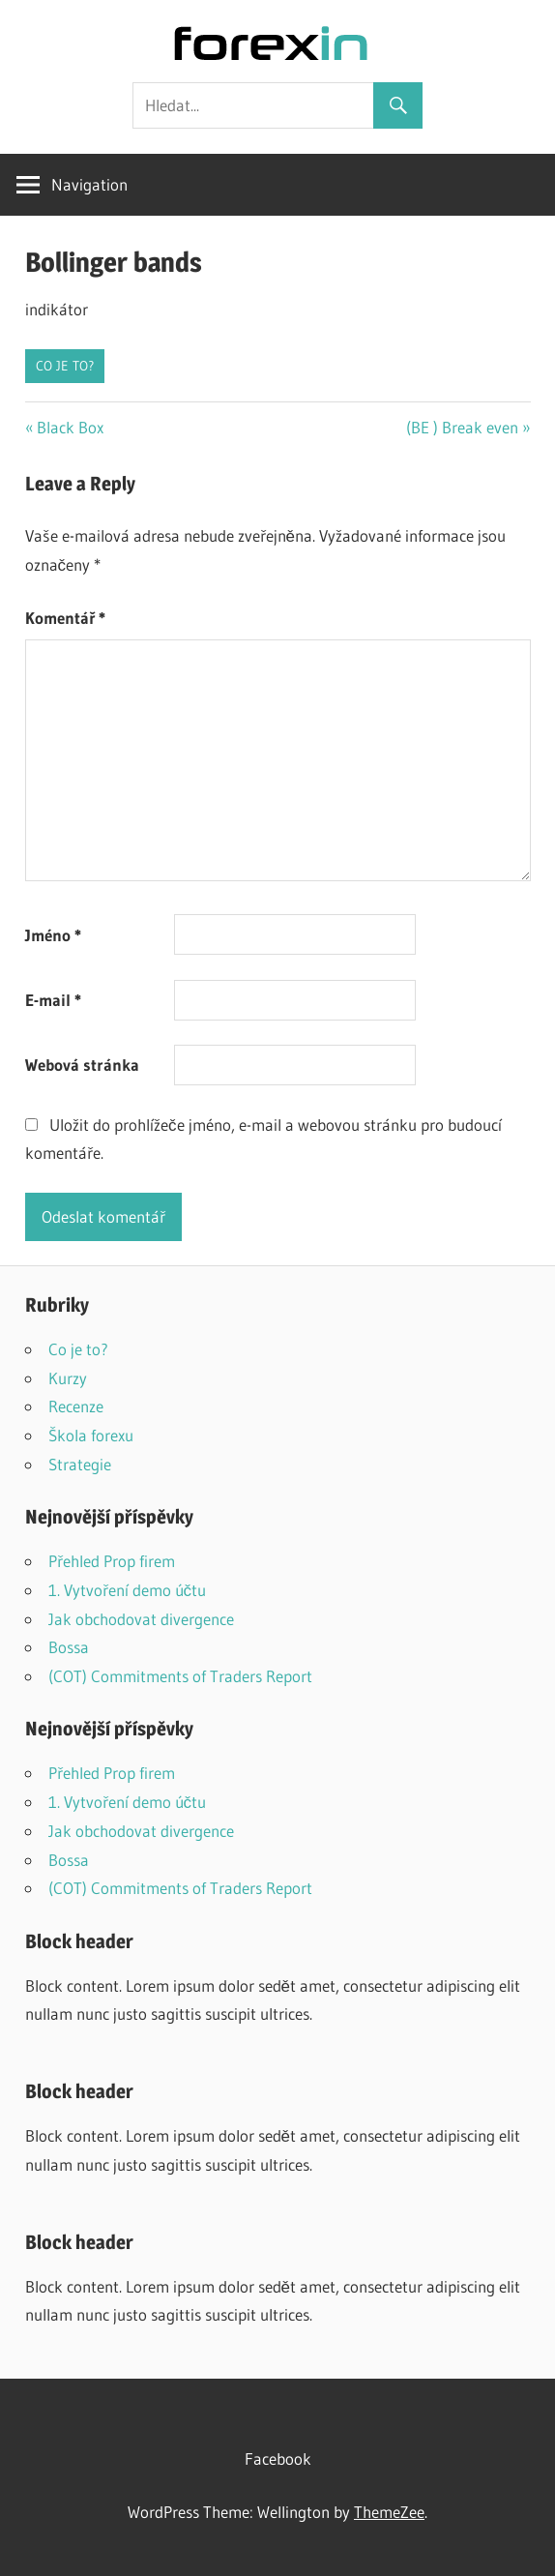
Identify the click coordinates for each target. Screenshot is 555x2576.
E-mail (53, 1000)
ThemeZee (389, 2512)
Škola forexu (90, 1435)
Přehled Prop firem (111, 1561)
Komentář (65, 617)
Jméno (53, 935)
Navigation (89, 184)
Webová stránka (82, 1064)
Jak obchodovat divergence (141, 1619)
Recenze (75, 1406)
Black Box (69, 427)
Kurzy (67, 1378)
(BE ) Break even (462, 427)
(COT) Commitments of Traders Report (180, 1676)
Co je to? (65, 365)
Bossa (68, 1647)
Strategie (79, 1464)
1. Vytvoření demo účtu (127, 1590)
